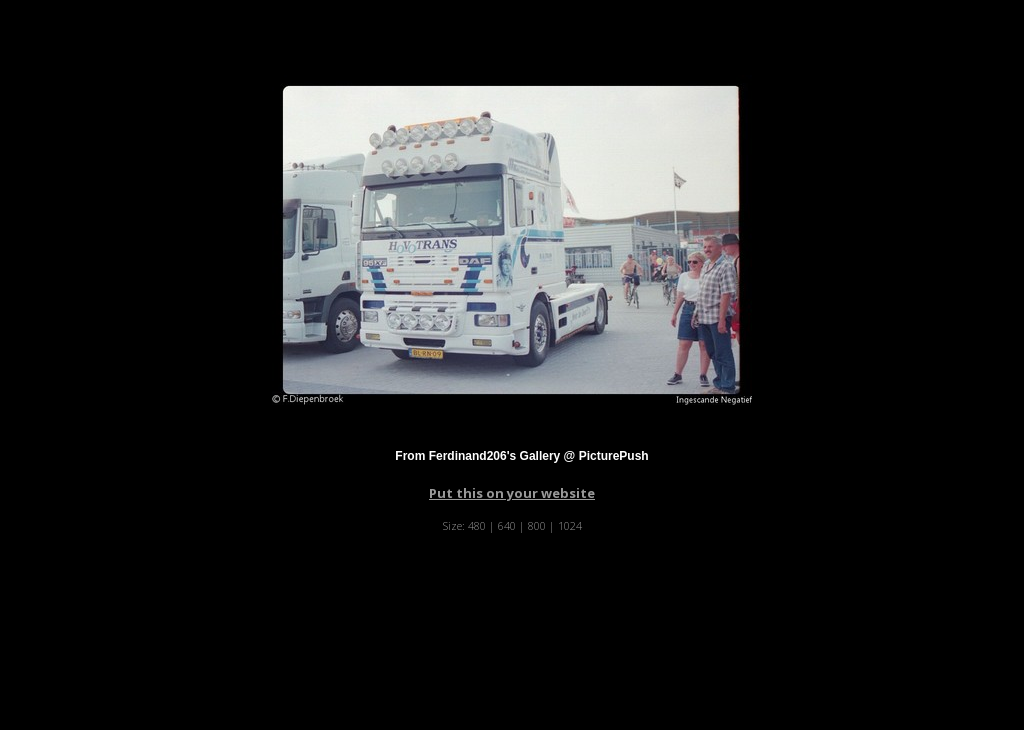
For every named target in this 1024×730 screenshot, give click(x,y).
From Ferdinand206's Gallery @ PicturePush (521, 456)
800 (537, 525)
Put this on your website (512, 493)
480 (477, 525)
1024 (570, 525)
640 (507, 525)
